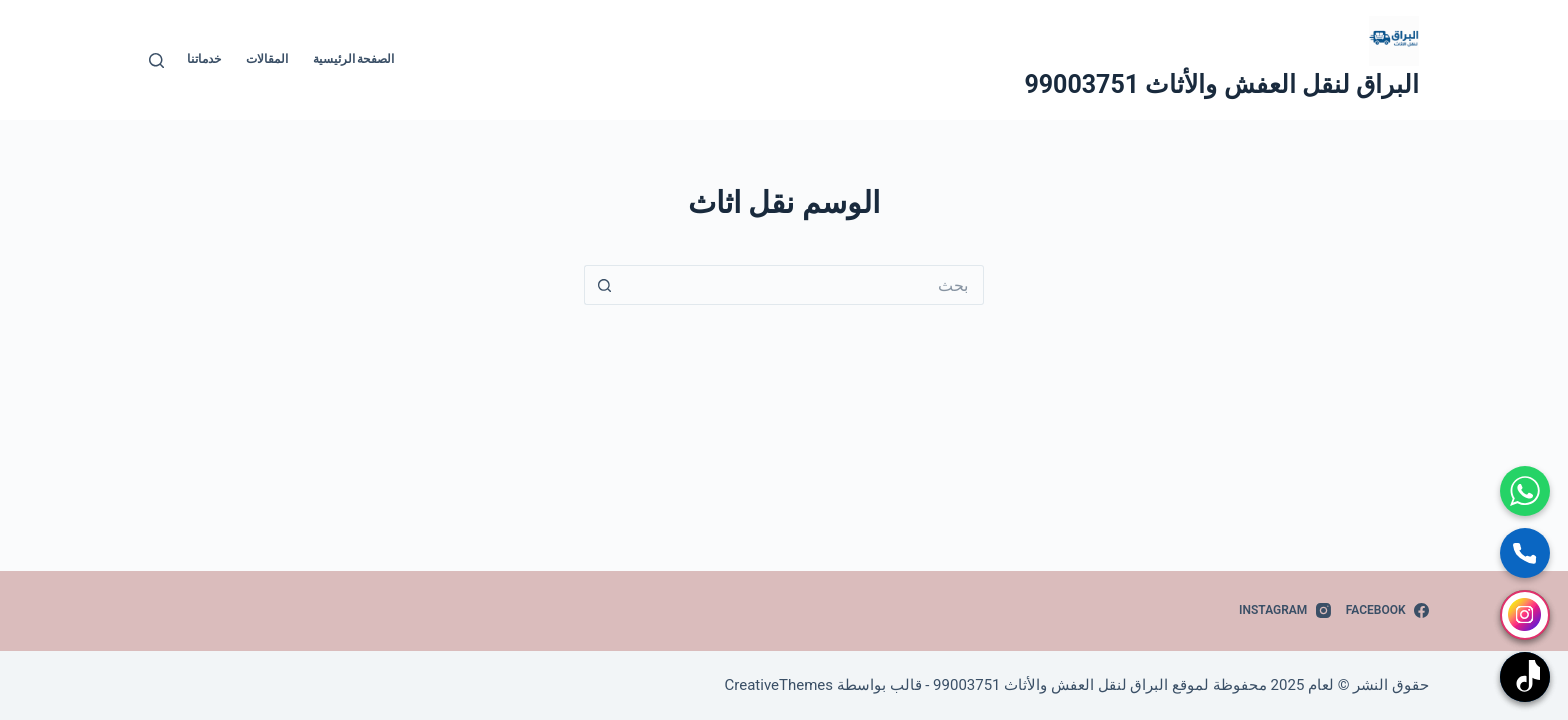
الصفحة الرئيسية (354, 59)
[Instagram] (1285, 611)
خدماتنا (204, 59)
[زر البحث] (604, 285)
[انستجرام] (1525, 615)
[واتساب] (1525, 491)
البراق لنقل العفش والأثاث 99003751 (1221, 84)
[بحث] (156, 60)
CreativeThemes (779, 685)
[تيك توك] (1525, 677)
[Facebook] (1387, 611)
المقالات (267, 59)
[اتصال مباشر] (1525, 553)
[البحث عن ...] (804, 285)
